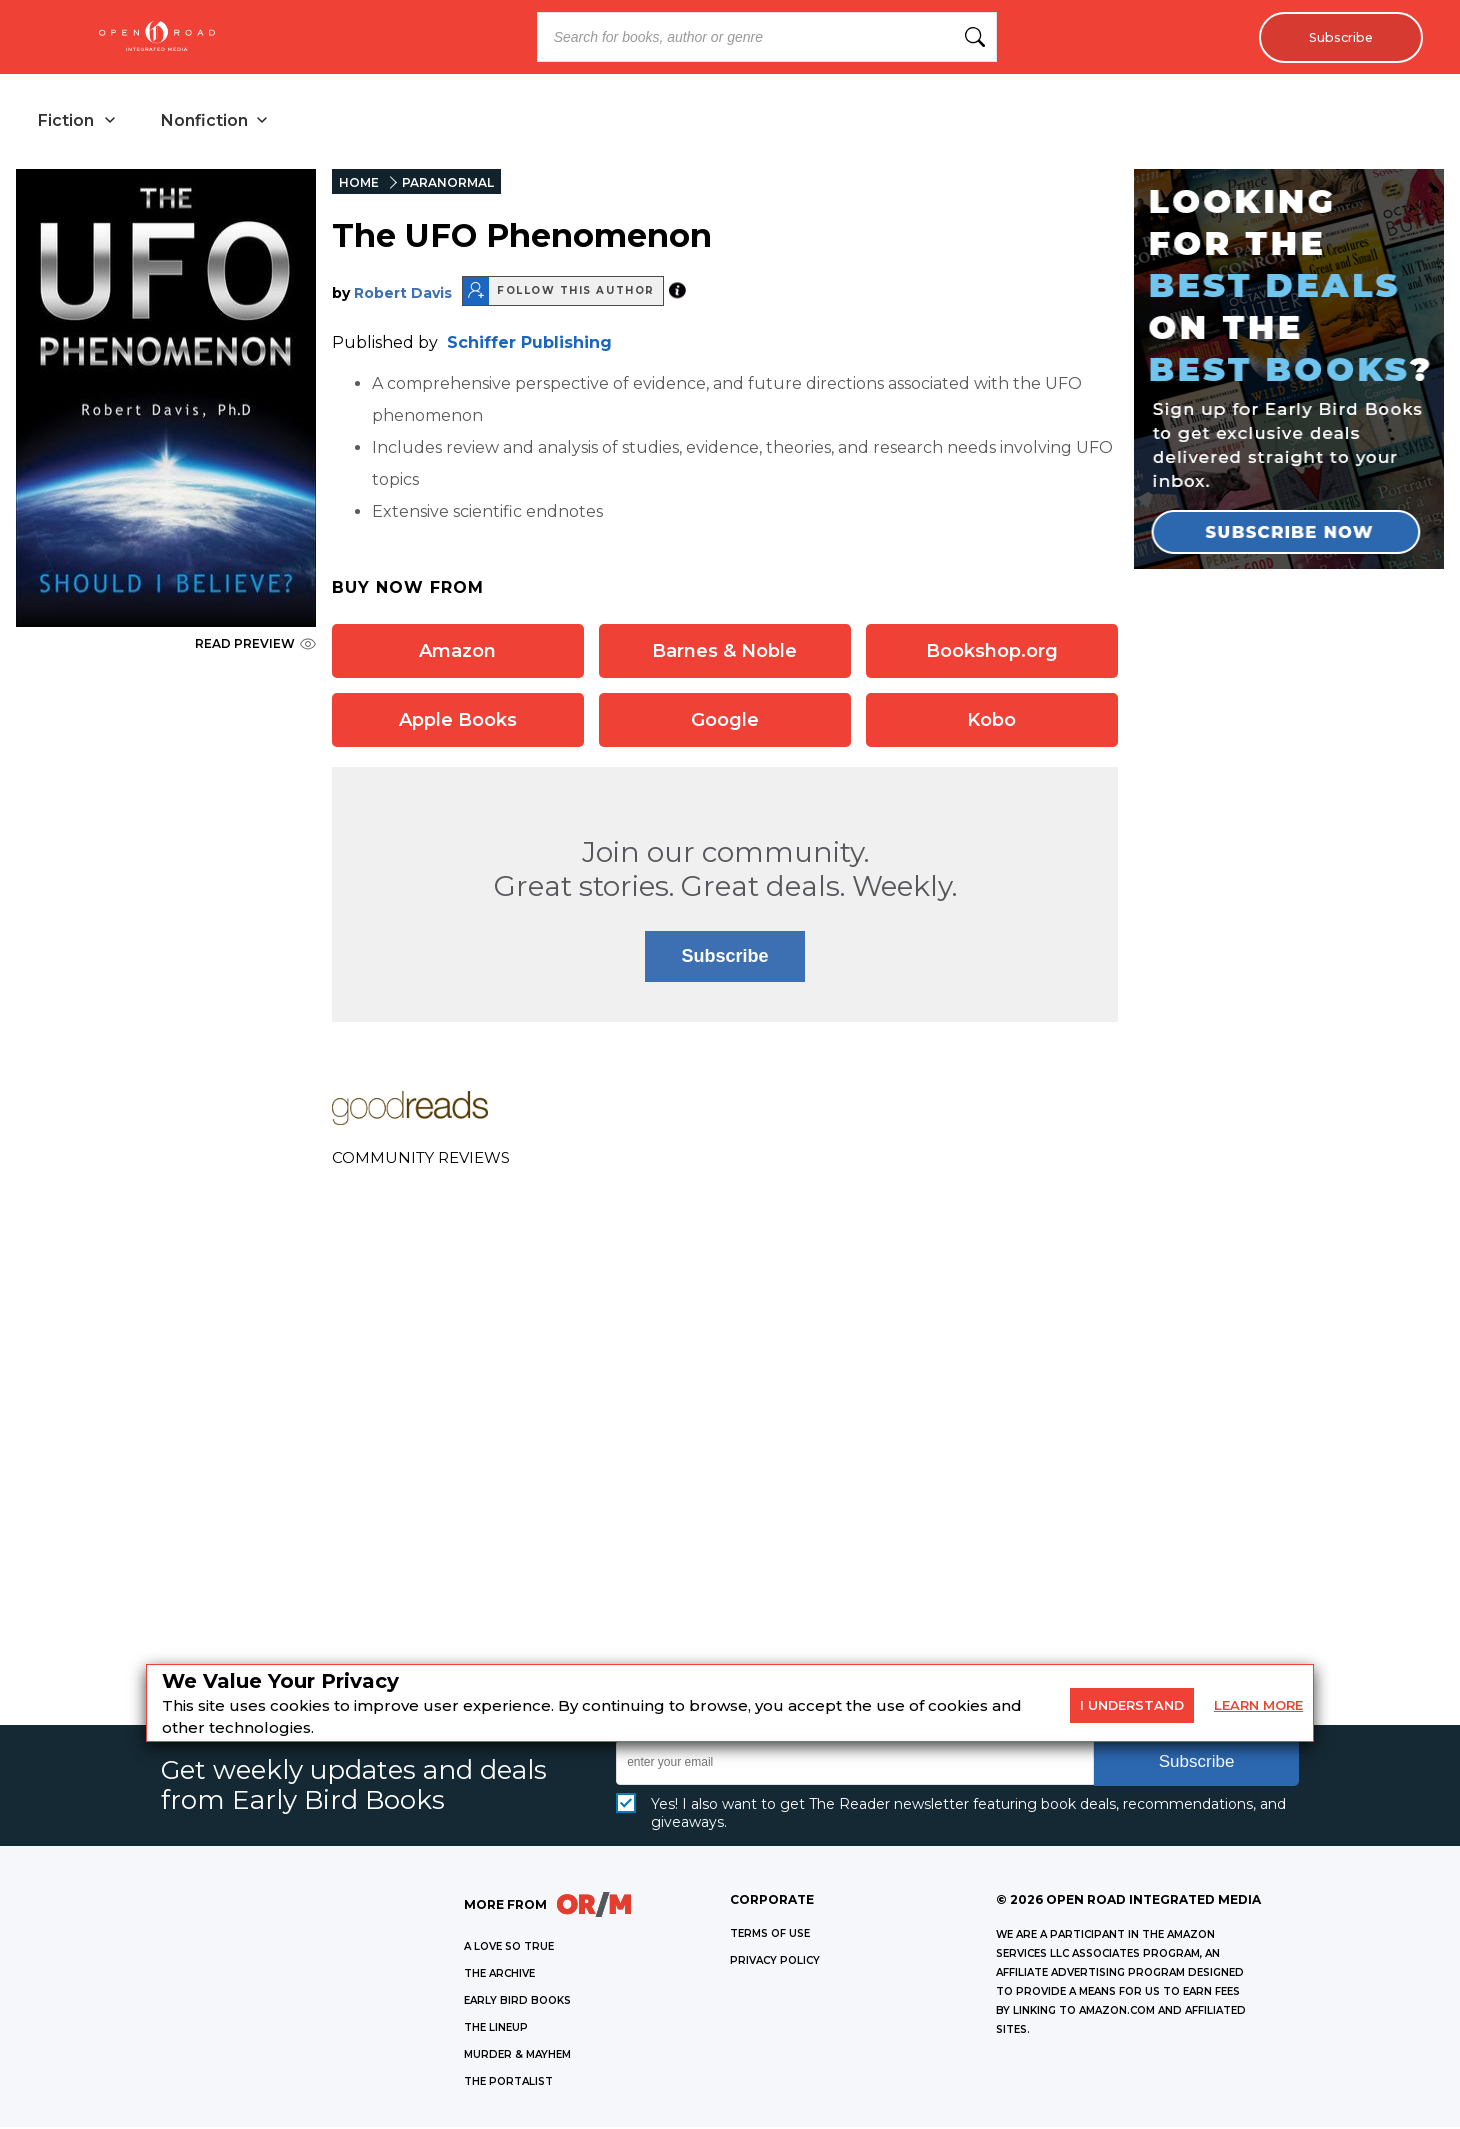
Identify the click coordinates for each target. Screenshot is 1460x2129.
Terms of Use (770, 1935)
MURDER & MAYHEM (517, 2056)
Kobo (991, 722)
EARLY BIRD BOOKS (517, 2002)
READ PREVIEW (255, 645)
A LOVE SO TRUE (509, 1948)
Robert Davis (403, 295)
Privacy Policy (775, 1962)
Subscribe (1335, 37)
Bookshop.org (992, 653)
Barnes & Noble (724, 653)
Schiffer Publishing (529, 344)
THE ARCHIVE (499, 1975)
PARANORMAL (448, 184)
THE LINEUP (496, 2029)
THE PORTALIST (508, 2083)
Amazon (457, 653)
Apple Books (458, 722)
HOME (359, 184)
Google (725, 722)
